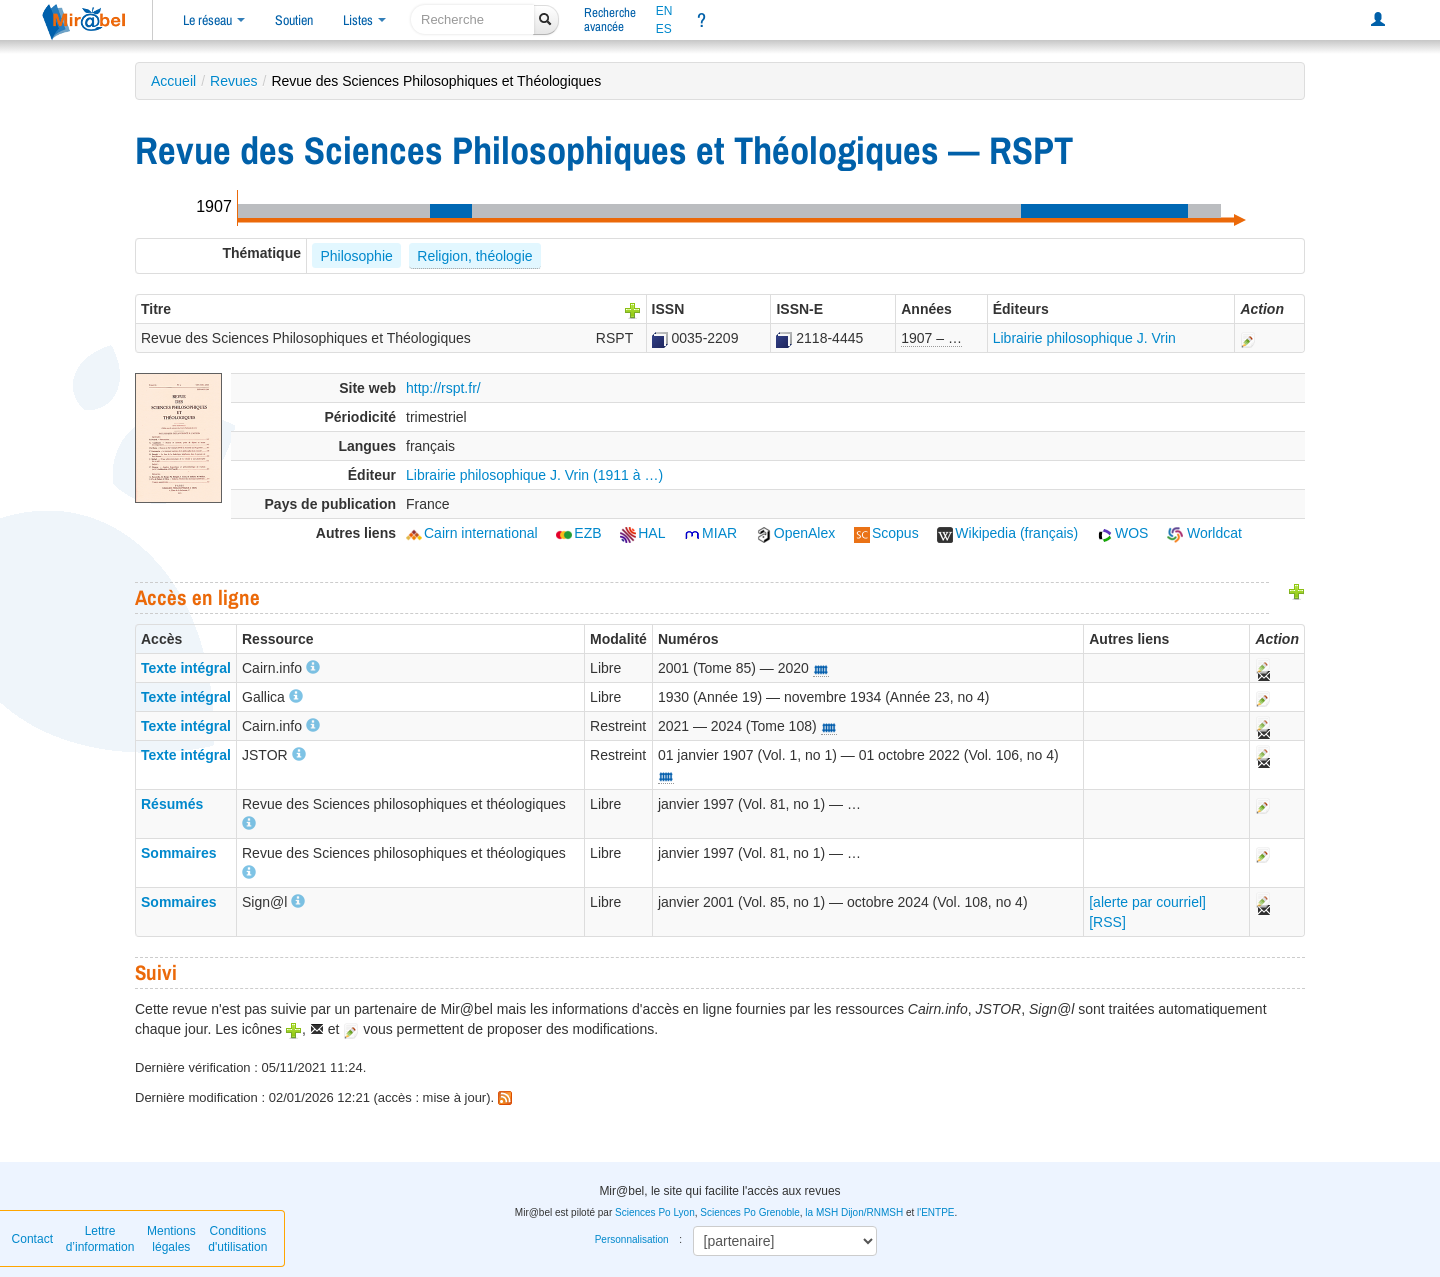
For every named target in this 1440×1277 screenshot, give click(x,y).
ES (664, 29)
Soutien (294, 20)
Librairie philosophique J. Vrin (1084, 338)
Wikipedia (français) (1007, 533)
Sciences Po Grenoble (750, 1212)
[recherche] (472, 19)
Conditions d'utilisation (237, 1239)
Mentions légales (171, 1239)
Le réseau (214, 20)
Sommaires (178, 853)
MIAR (710, 533)
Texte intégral (186, 668)
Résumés (172, 804)
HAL (642, 533)
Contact (32, 1239)
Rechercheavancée (610, 19)
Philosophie (356, 256)
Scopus (886, 533)
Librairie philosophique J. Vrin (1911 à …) (534, 475)
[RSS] (1107, 922)
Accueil (173, 81)
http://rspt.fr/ (443, 388)
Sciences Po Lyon (655, 1212)
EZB (578, 533)
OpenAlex (795, 533)
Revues (233, 81)
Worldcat (1204, 533)
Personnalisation (632, 1239)
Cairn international (472, 533)
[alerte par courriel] (1147, 902)
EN (664, 11)
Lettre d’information (100, 1239)
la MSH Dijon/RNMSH (854, 1212)
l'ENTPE (935, 1212)
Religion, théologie (474, 256)
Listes (364, 20)
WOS (1122, 533)
